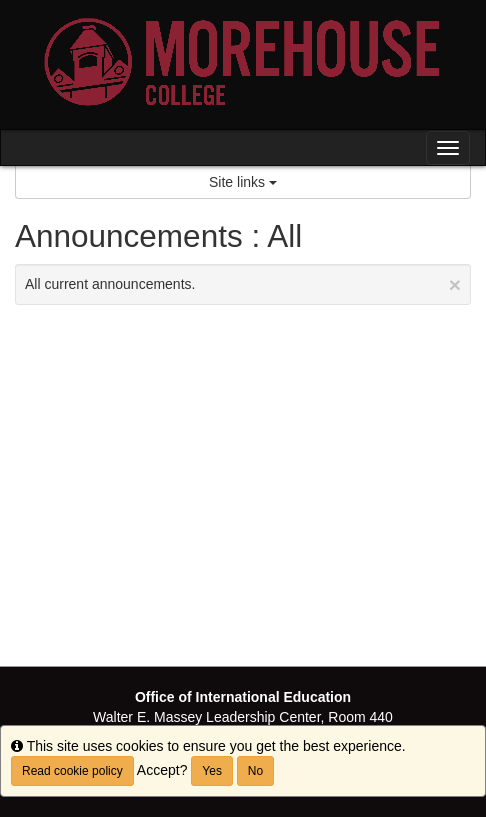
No (255, 771)
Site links (243, 182)
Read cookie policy (72, 771)
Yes (212, 771)
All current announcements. (243, 284)
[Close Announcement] (455, 284)
